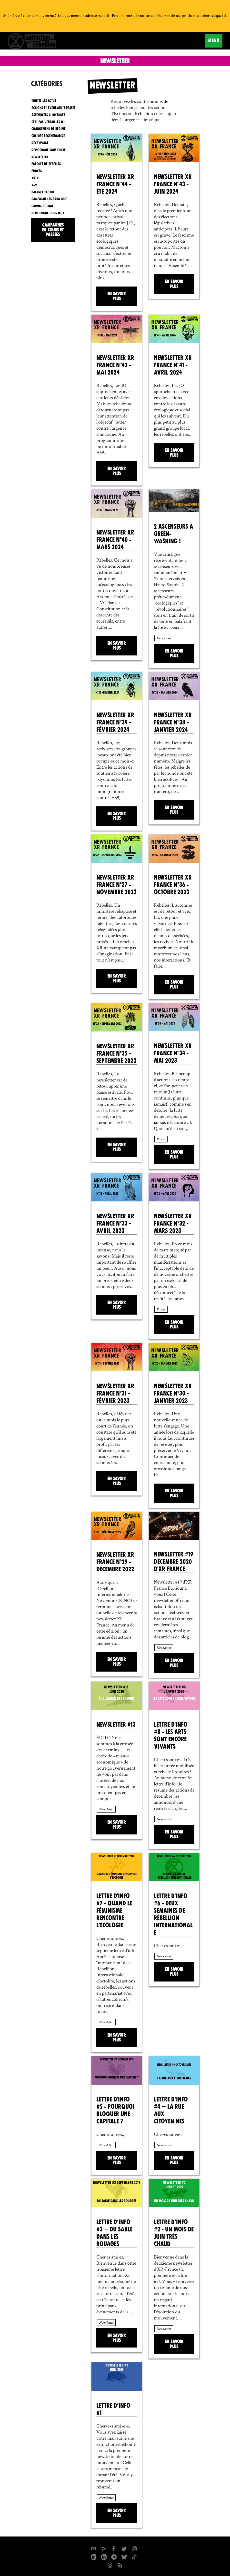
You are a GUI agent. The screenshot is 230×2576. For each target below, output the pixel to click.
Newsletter (164, 1647)
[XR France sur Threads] (110, 2565)
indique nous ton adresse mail (81, 16)
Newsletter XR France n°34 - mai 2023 (173, 1053)
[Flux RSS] (120, 2565)
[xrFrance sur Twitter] (124, 2548)
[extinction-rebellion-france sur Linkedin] (104, 2556)
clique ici (219, 16)
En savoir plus (116, 296)
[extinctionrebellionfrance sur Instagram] (134, 2548)
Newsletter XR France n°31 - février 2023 (115, 1393)
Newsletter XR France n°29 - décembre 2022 (115, 1562)
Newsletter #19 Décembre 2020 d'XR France (173, 1562)
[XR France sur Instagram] (114, 2556)
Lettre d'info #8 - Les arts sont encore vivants (170, 1735)
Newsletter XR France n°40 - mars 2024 (115, 540)
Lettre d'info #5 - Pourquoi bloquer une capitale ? (115, 2110)
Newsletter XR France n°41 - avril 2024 (173, 365)
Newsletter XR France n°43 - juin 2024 (173, 184)
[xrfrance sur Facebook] (114, 2548)
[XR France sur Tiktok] (134, 2556)
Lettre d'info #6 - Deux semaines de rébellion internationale (173, 1914)
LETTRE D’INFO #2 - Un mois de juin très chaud (174, 2233)
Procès (161, 1139)
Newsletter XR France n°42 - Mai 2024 (115, 365)
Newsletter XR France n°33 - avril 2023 (115, 1223)
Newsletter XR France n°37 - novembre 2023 (116, 885)
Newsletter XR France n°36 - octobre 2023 (173, 885)
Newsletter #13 (116, 1724)
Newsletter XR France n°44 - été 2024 (115, 184)
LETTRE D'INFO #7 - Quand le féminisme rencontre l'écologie (114, 1910)
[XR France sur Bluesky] (124, 2556)
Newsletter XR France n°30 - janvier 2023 (173, 1394)
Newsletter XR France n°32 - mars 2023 (173, 1223)
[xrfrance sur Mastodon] (93, 2548)
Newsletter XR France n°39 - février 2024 (115, 722)
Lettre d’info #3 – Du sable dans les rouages (114, 2233)
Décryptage (164, 638)
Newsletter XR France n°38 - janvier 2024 (173, 722)
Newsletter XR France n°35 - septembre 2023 (116, 1053)
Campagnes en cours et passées (53, 229)
